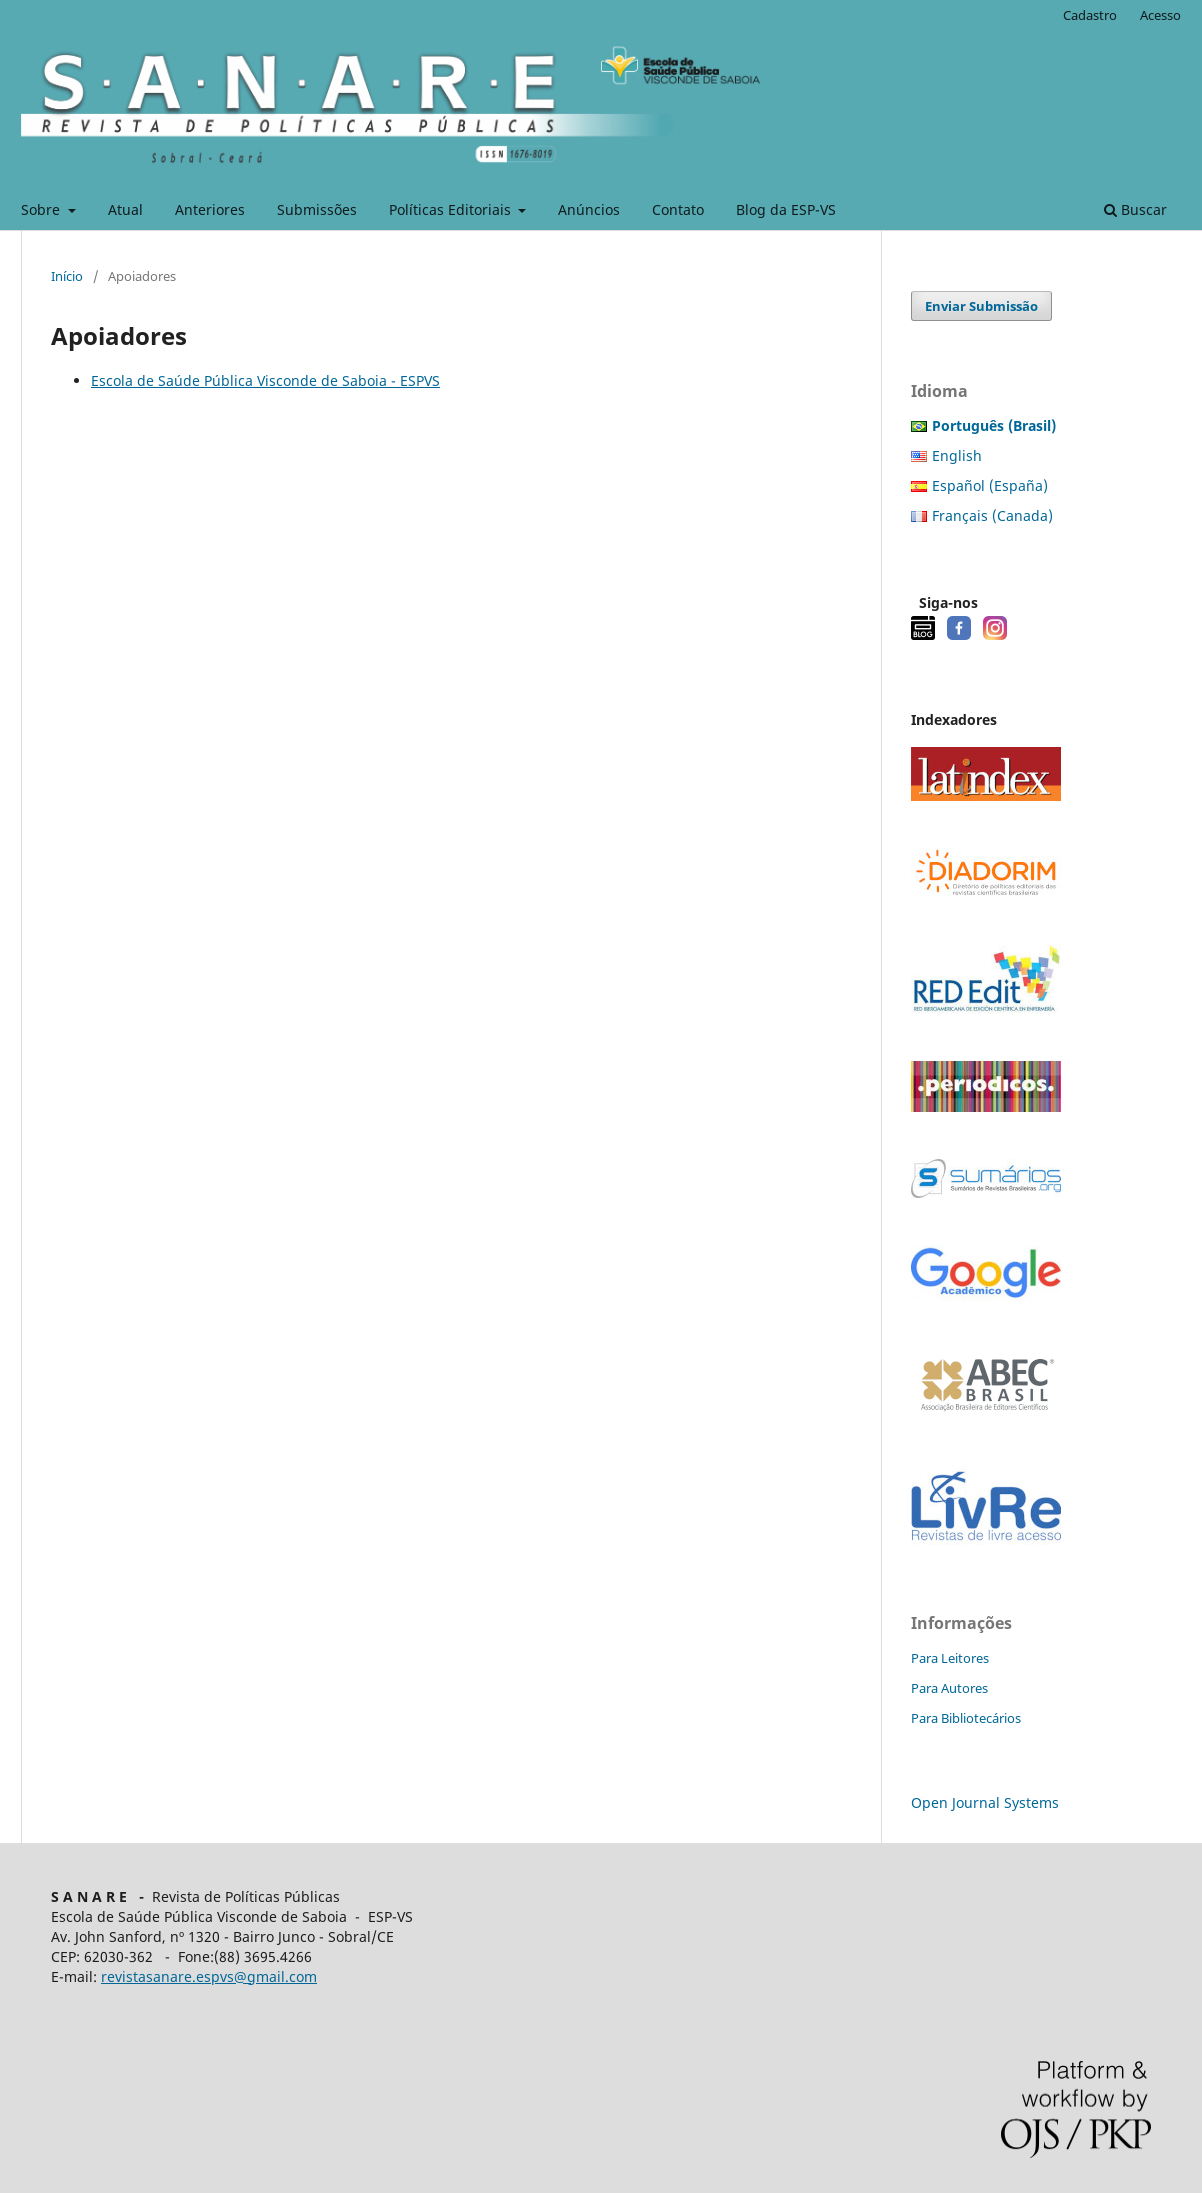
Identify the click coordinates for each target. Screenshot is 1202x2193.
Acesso (1160, 15)
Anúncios (589, 209)
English (957, 455)
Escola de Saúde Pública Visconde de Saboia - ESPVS (265, 380)
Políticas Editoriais (452, 209)
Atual (125, 209)
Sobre (42, 209)
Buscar (1135, 209)
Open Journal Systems (985, 1802)
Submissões (317, 209)
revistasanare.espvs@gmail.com (209, 1976)
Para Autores (949, 1688)
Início (67, 276)
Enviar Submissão (981, 306)
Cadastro (1090, 15)
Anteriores (210, 209)
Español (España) (990, 485)
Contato (678, 209)
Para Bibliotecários (966, 1718)
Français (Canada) (992, 515)
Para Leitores (950, 1658)
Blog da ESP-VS (786, 209)
